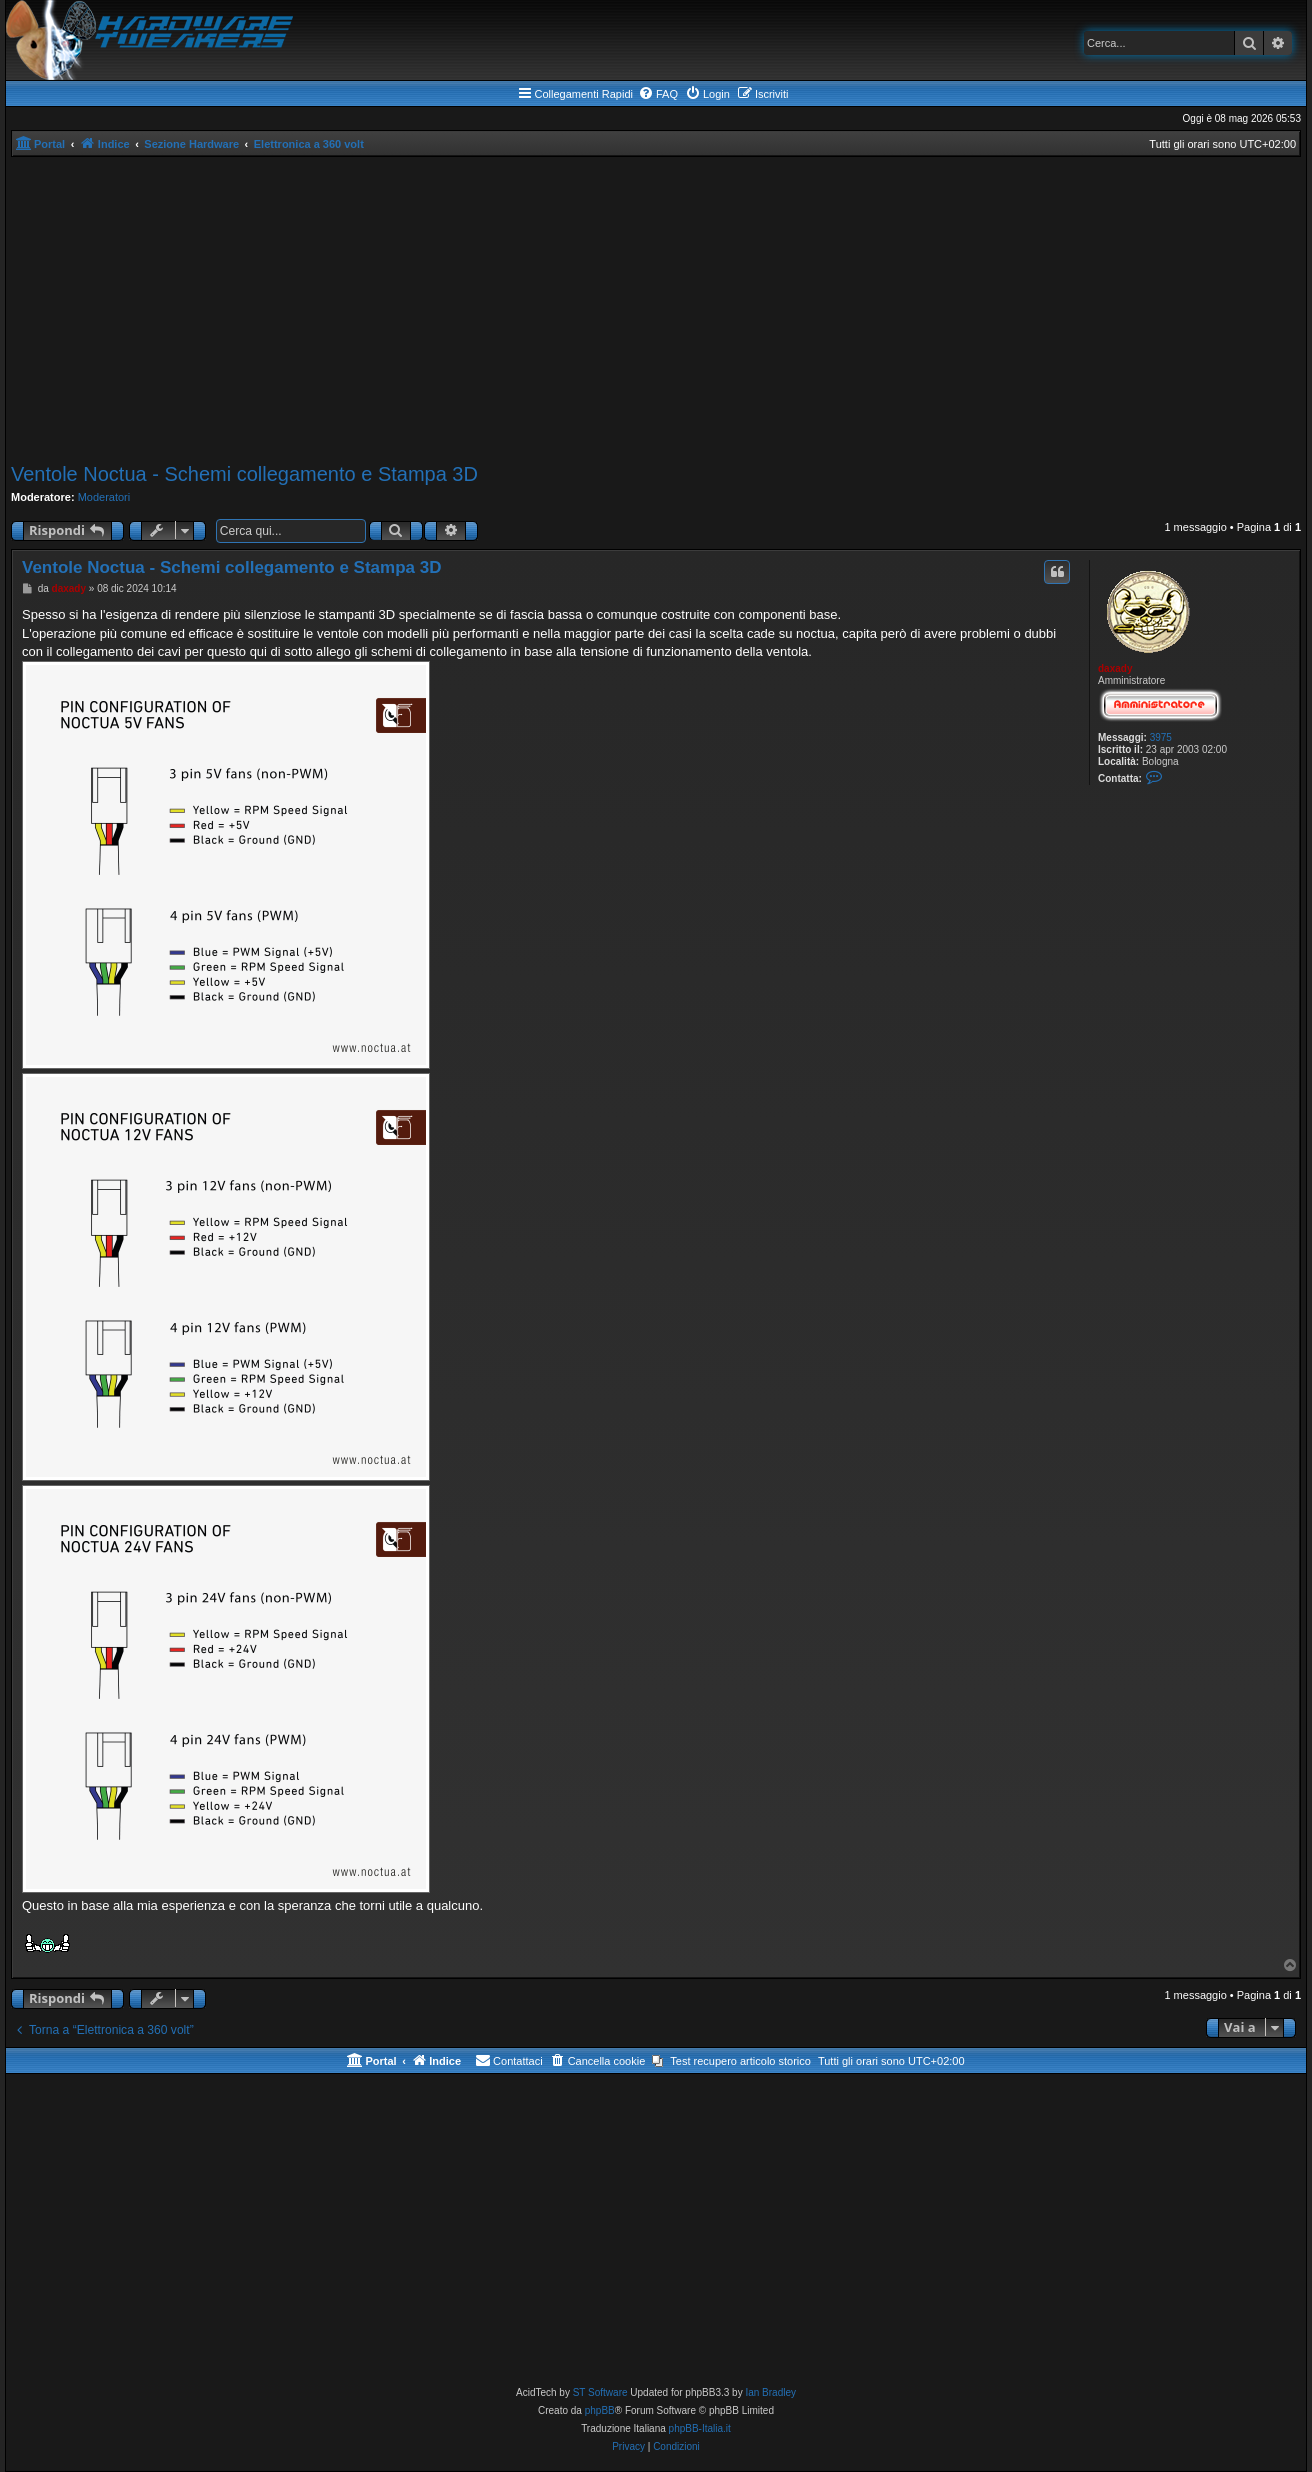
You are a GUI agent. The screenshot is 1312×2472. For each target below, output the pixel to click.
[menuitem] (658, 94)
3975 (1161, 737)
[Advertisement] (656, 307)
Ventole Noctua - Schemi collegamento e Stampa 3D (244, 474)
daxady (1115, 668)
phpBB (600, 2410)
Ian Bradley (770, 2392)
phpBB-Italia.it (700, 2428)
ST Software (600, 2392)
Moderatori (104, 497)
